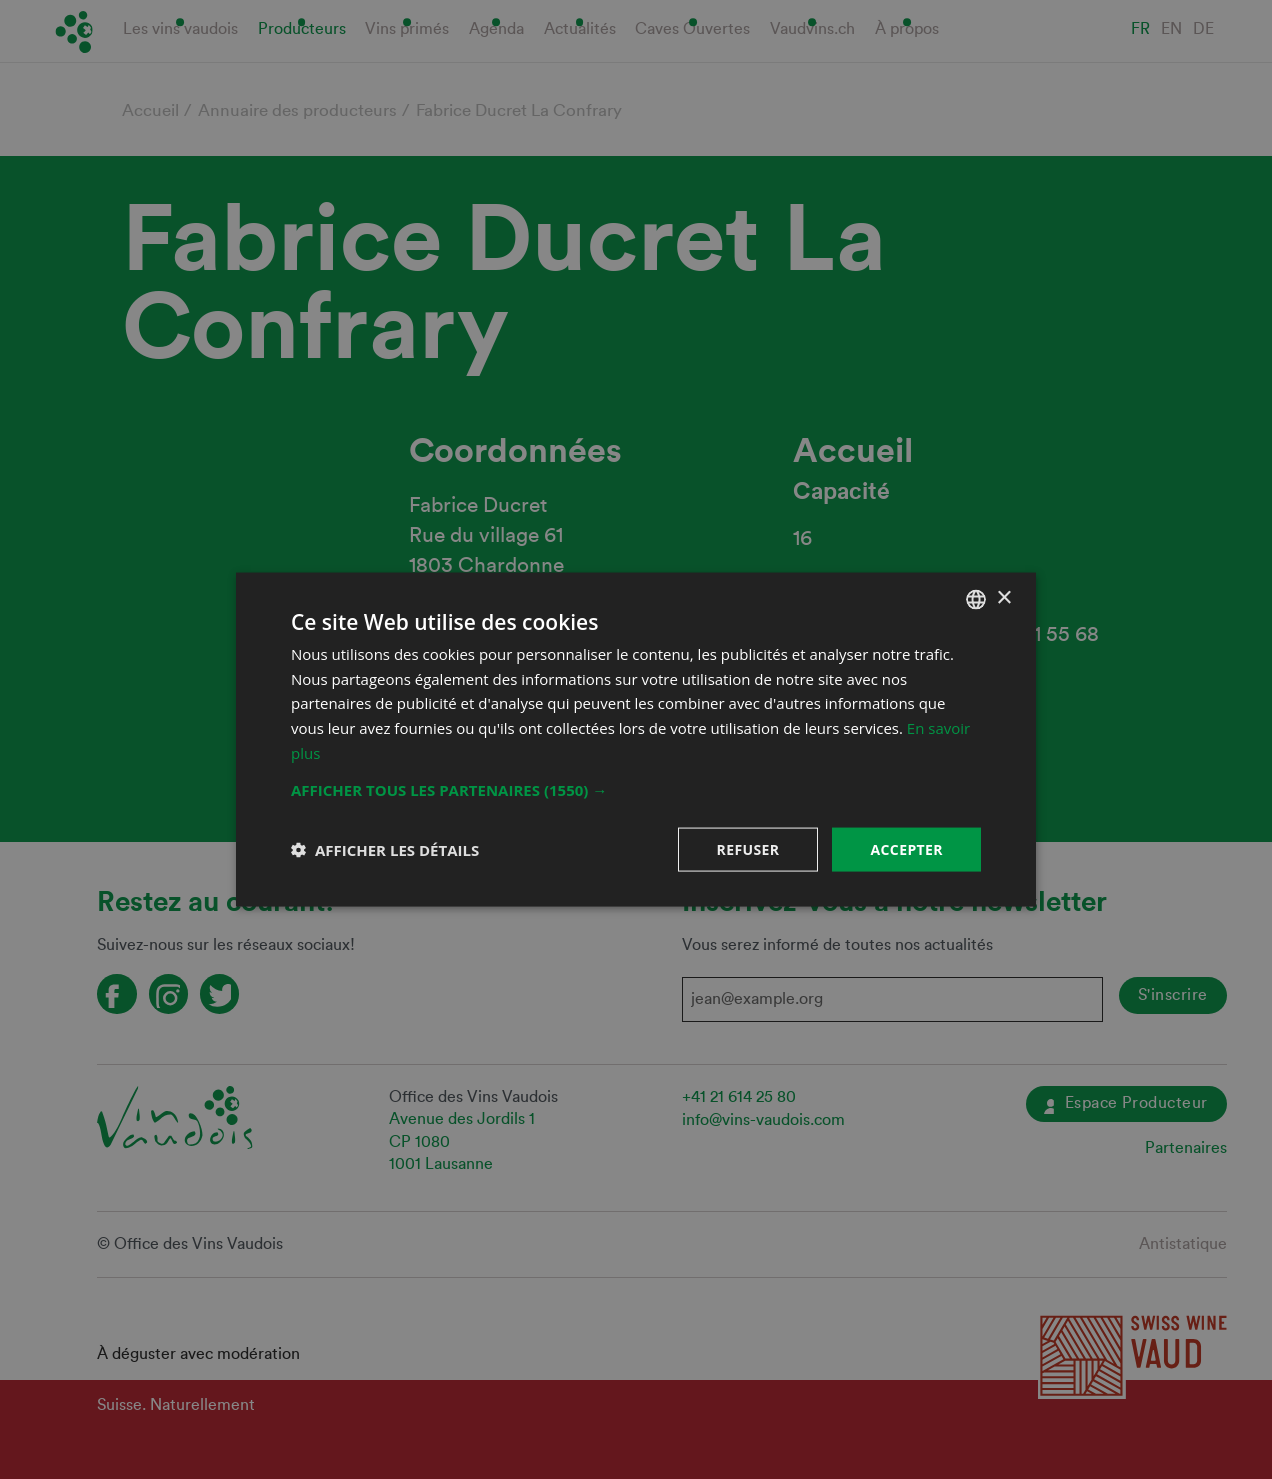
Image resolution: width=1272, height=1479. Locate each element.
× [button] (1003, 598)
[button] (636, 789)
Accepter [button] (906, 848)
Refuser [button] (748, 848)
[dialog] (636, 739)
